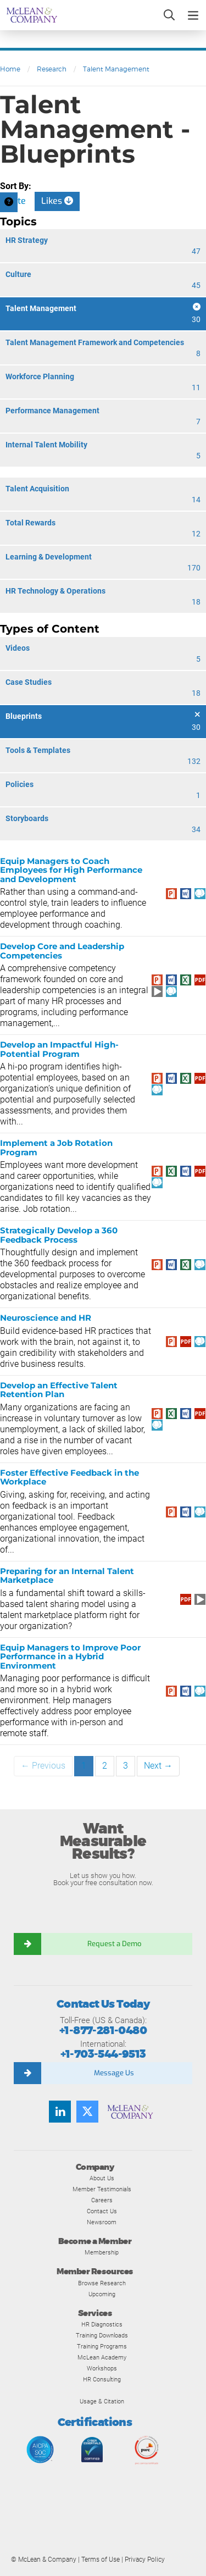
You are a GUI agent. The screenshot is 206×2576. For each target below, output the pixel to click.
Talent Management (116, 69)
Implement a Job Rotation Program (56, 1147)
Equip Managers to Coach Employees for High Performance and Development (71, 870)
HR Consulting (102, 2379)
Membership (102, 2252)
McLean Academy (101, 2357)
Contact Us (102, 2211)
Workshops (102, 2368)
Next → (158, 1765)
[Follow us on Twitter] (87, 2112)
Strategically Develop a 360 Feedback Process (59, 1235)
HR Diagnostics (102, 2324)
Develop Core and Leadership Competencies (62, 951)
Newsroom (101, 2222)
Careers (102, 2200)
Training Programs (102, 2346)
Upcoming (101, 2294)
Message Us (114, 2073)
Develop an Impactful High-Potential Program (59, 1049)
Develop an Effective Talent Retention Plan (59, 1390)
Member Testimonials (102, 2189)
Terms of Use (100, 2559)
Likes (57, 201)
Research (51, 69)
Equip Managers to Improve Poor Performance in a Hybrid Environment (70, 1656)
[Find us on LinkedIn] (60, 2112)
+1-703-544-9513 (103, 2054)
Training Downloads (102, 2335)
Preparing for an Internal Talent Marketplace (67, 1576)
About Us (102, 2178)
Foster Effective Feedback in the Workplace (69, 1477)
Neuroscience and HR (45, 1317)
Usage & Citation (102, 2401)
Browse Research (102, 2283)
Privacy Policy (145, 2559)
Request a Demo (114, 1943)
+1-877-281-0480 (103, 2030)
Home (10, 69)
